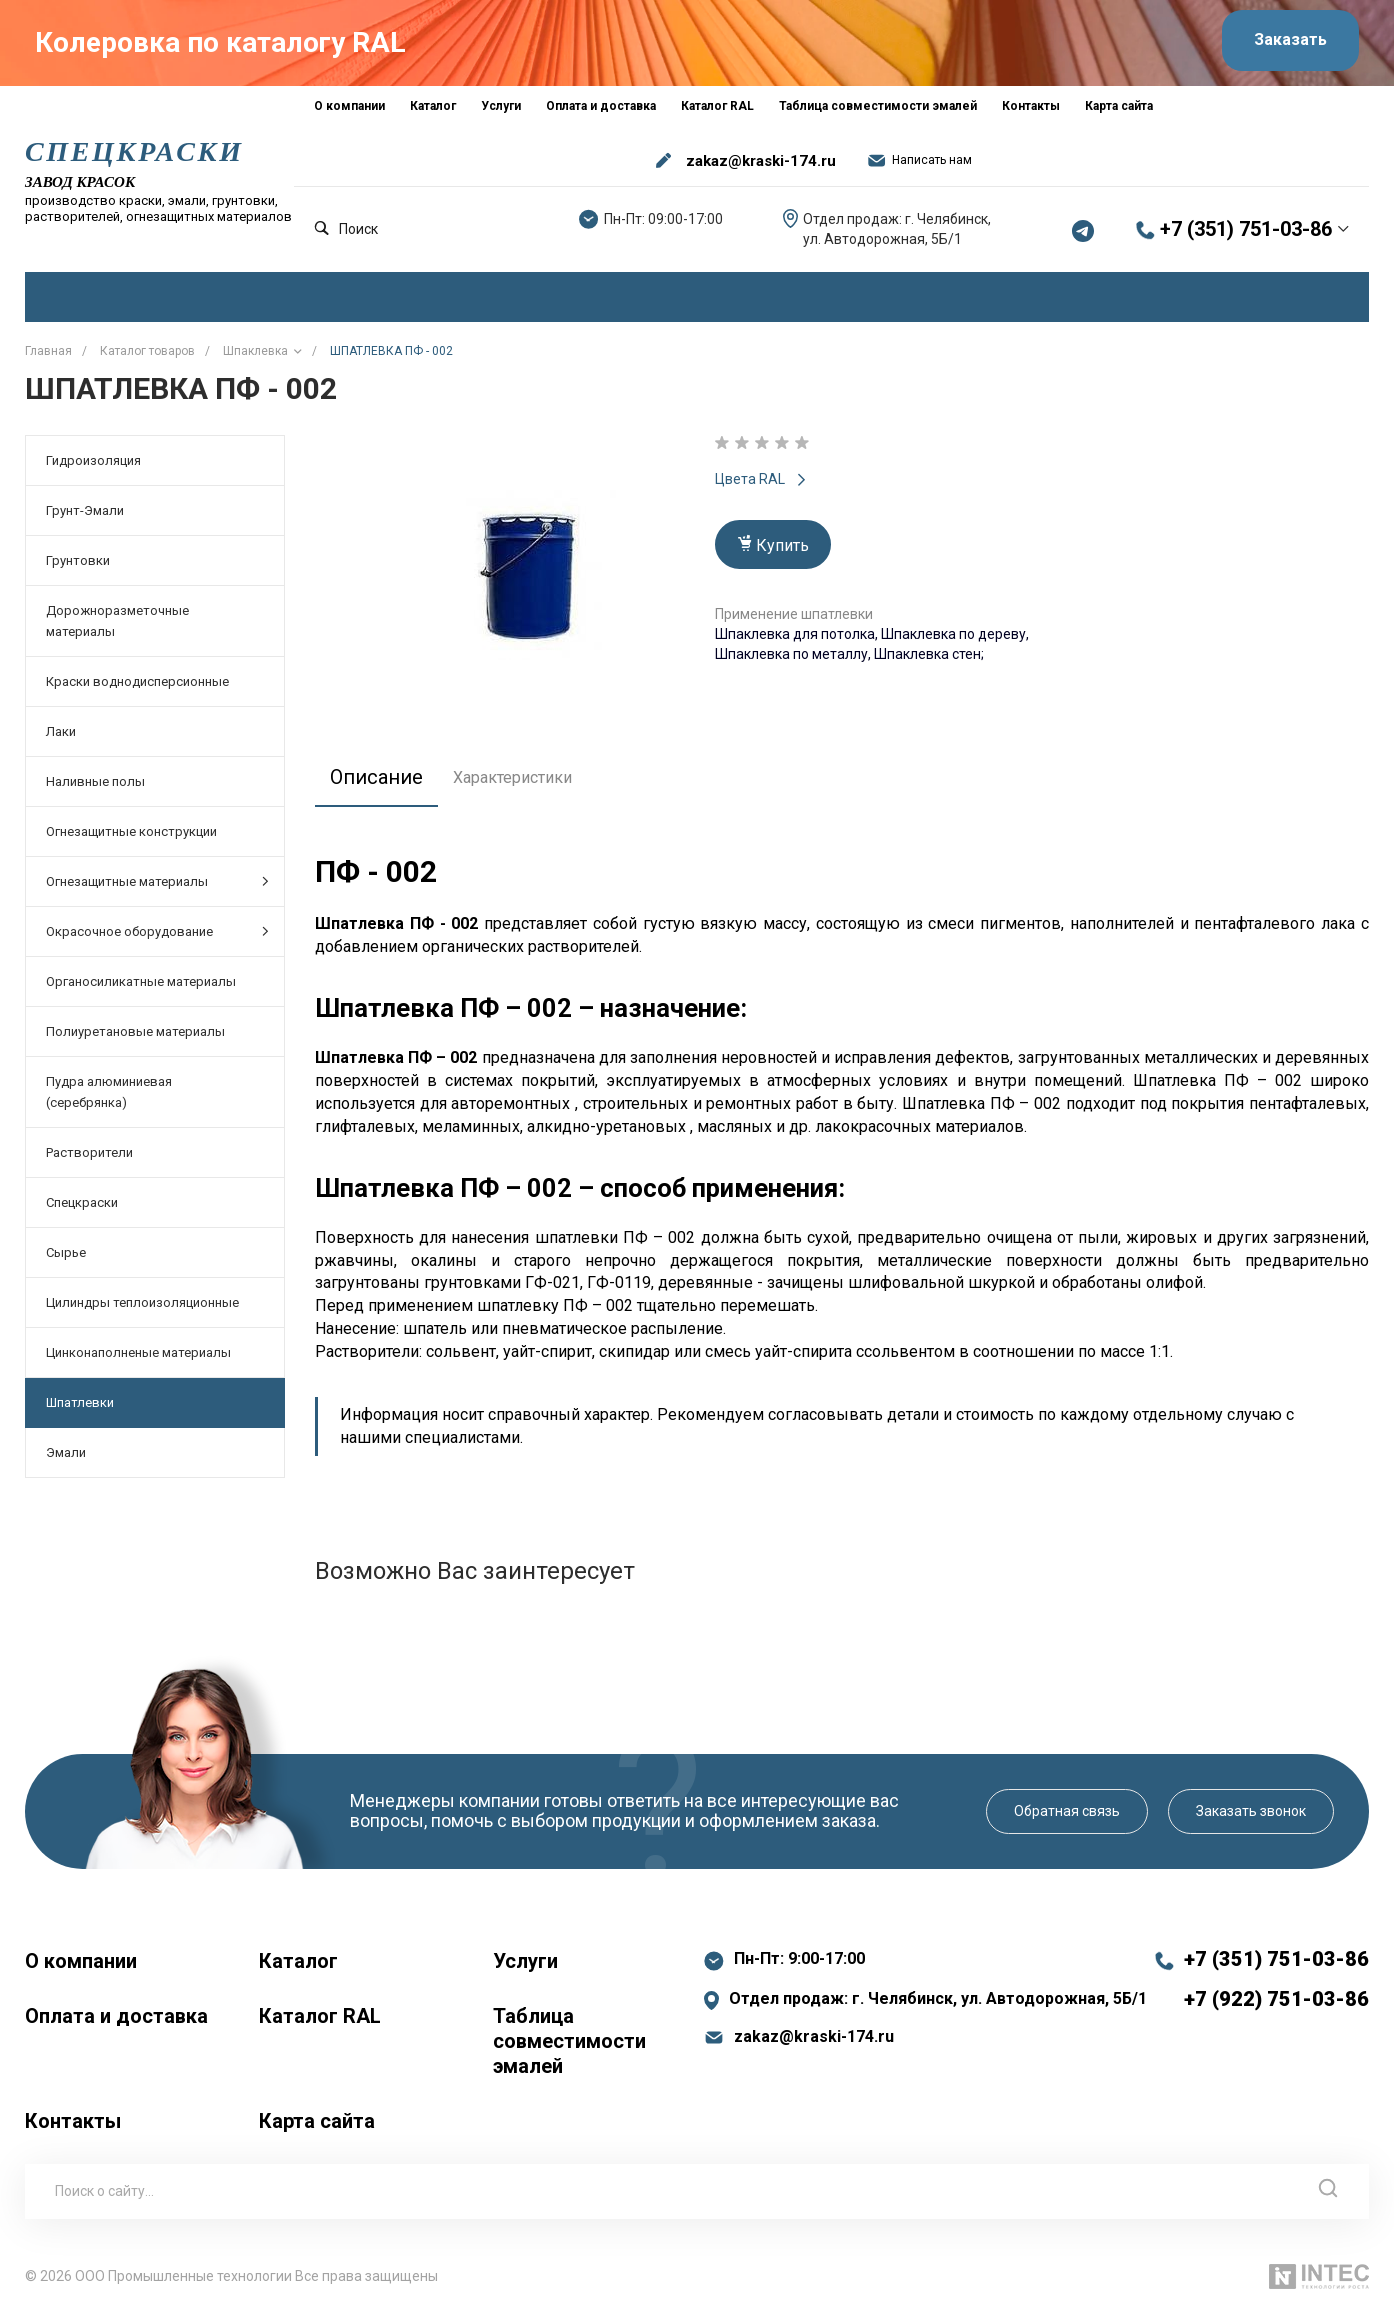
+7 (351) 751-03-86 (1246, 229)
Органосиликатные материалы (141, 980)
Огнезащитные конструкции (131, 830)
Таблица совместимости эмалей (569, 2040)
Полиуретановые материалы (135, 1030)
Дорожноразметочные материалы (117, 620)
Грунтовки (78, 559)
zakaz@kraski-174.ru (761, 160)
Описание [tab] (376, 776)
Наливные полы (95, 780)
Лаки (61, 730)
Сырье (66, 1251)
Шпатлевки (80, 1401)
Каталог (298, 1960)
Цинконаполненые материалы (138, 1351)
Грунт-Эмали (85, 509)
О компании (81, 1960)
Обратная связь (1067, 1810)
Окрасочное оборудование (157, 930)
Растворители (89, 1151)
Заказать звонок (1251, 1810)
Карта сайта (317, 2120)
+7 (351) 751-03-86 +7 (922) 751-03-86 (1276, 1978)
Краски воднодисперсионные (137, 680)
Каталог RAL (320, 2015)
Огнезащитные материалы (157, 880)
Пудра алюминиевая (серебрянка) (109, 1091)
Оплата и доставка (116, 2015)
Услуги (525, 1960)
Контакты (73, 2120)
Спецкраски (82, 1201)
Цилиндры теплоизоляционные (142, 1301)
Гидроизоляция (93, 459)
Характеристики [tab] (512, 776)
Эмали (66, 1451)
